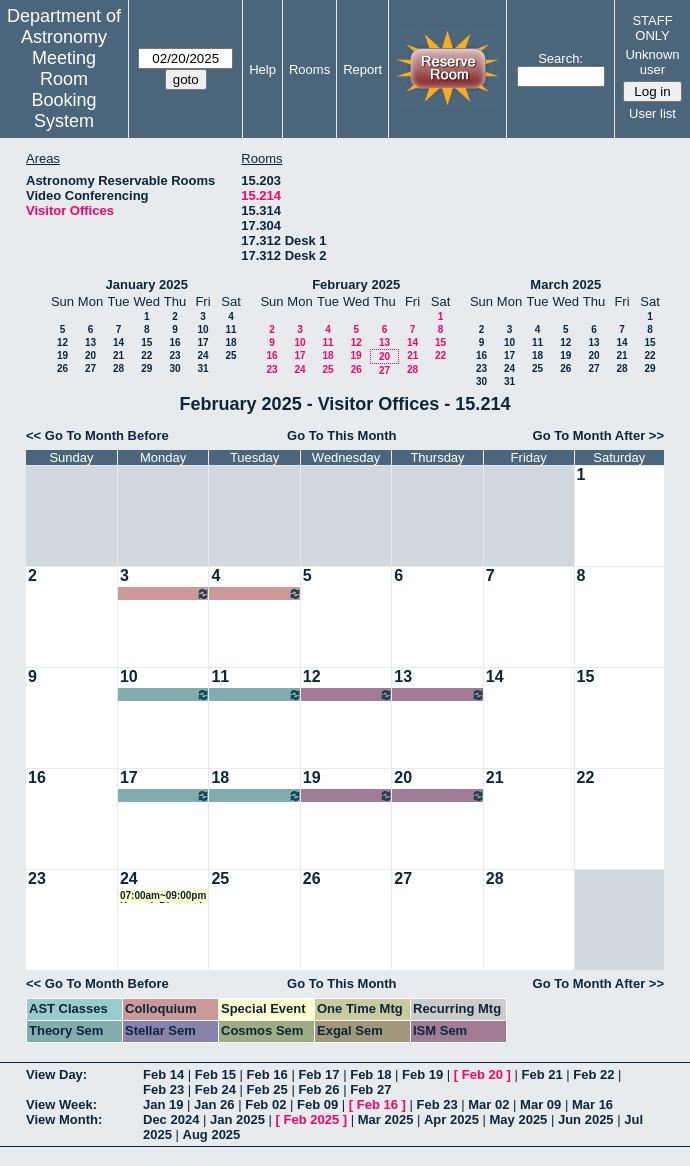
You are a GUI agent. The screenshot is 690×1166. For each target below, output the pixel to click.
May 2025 (519, 1119)
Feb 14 (163, 1074)
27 (90, 368)
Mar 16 (592, 1104)
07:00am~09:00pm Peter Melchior (165, 694)
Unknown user (652, 62)
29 (146, 368)
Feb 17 (318, 1074)
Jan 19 (163, 1104)
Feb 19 (422, 1074)
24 (202, 355)
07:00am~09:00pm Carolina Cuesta (348, 795)
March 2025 (565, 284)
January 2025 (147, 284)
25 (230, 355)
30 (174, 368)
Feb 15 (215, 1074)
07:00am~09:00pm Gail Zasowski (165, 593)
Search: (560, 58)
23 (174, 355)
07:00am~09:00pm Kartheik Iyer (165, 795)
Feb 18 (370, 1074)
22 (146, 355)
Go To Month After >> (598, 435)
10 (202, 329)
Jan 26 (214, 1104)
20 (90, 355)
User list (652, 113)
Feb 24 (215, 1089)
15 (146, 342)
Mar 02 (488, 1104)
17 (202, 342)
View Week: (61, 1104)
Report (362, 69)
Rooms (309, 69)
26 (62, 368)
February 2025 (356, 284)
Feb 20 (482, 1074)
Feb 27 (370, 1089)
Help (262, 69)
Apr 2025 (451, 1119)
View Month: (64, 1119)
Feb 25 (267, 1089)
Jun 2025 (586, 1119)
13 (90, 342)
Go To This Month (342, 435)
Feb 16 (267, 1074)
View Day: (56, 1074)
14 (118, 342)
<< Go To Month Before (97, 435)
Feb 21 (541, 1074)
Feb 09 (317, 1104)
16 (174, 342)
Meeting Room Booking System (64, 89)
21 (118, 355)
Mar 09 (540, 1104)
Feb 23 (163, 1089)
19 (62, 355)
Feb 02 (265, 1104)
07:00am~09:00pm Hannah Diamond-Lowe (163, 896)
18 (230, 342)
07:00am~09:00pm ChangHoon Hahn (348, 694)
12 (62, 342)
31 (202, 368)
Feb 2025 (312, 1119)
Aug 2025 (212, 1134)
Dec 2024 (171, 1119)
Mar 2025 (386, 1119)
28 (118, 368)
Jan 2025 (237, 1119)
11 (230, 329)
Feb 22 (593, 1074)
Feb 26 (318, 1089)
